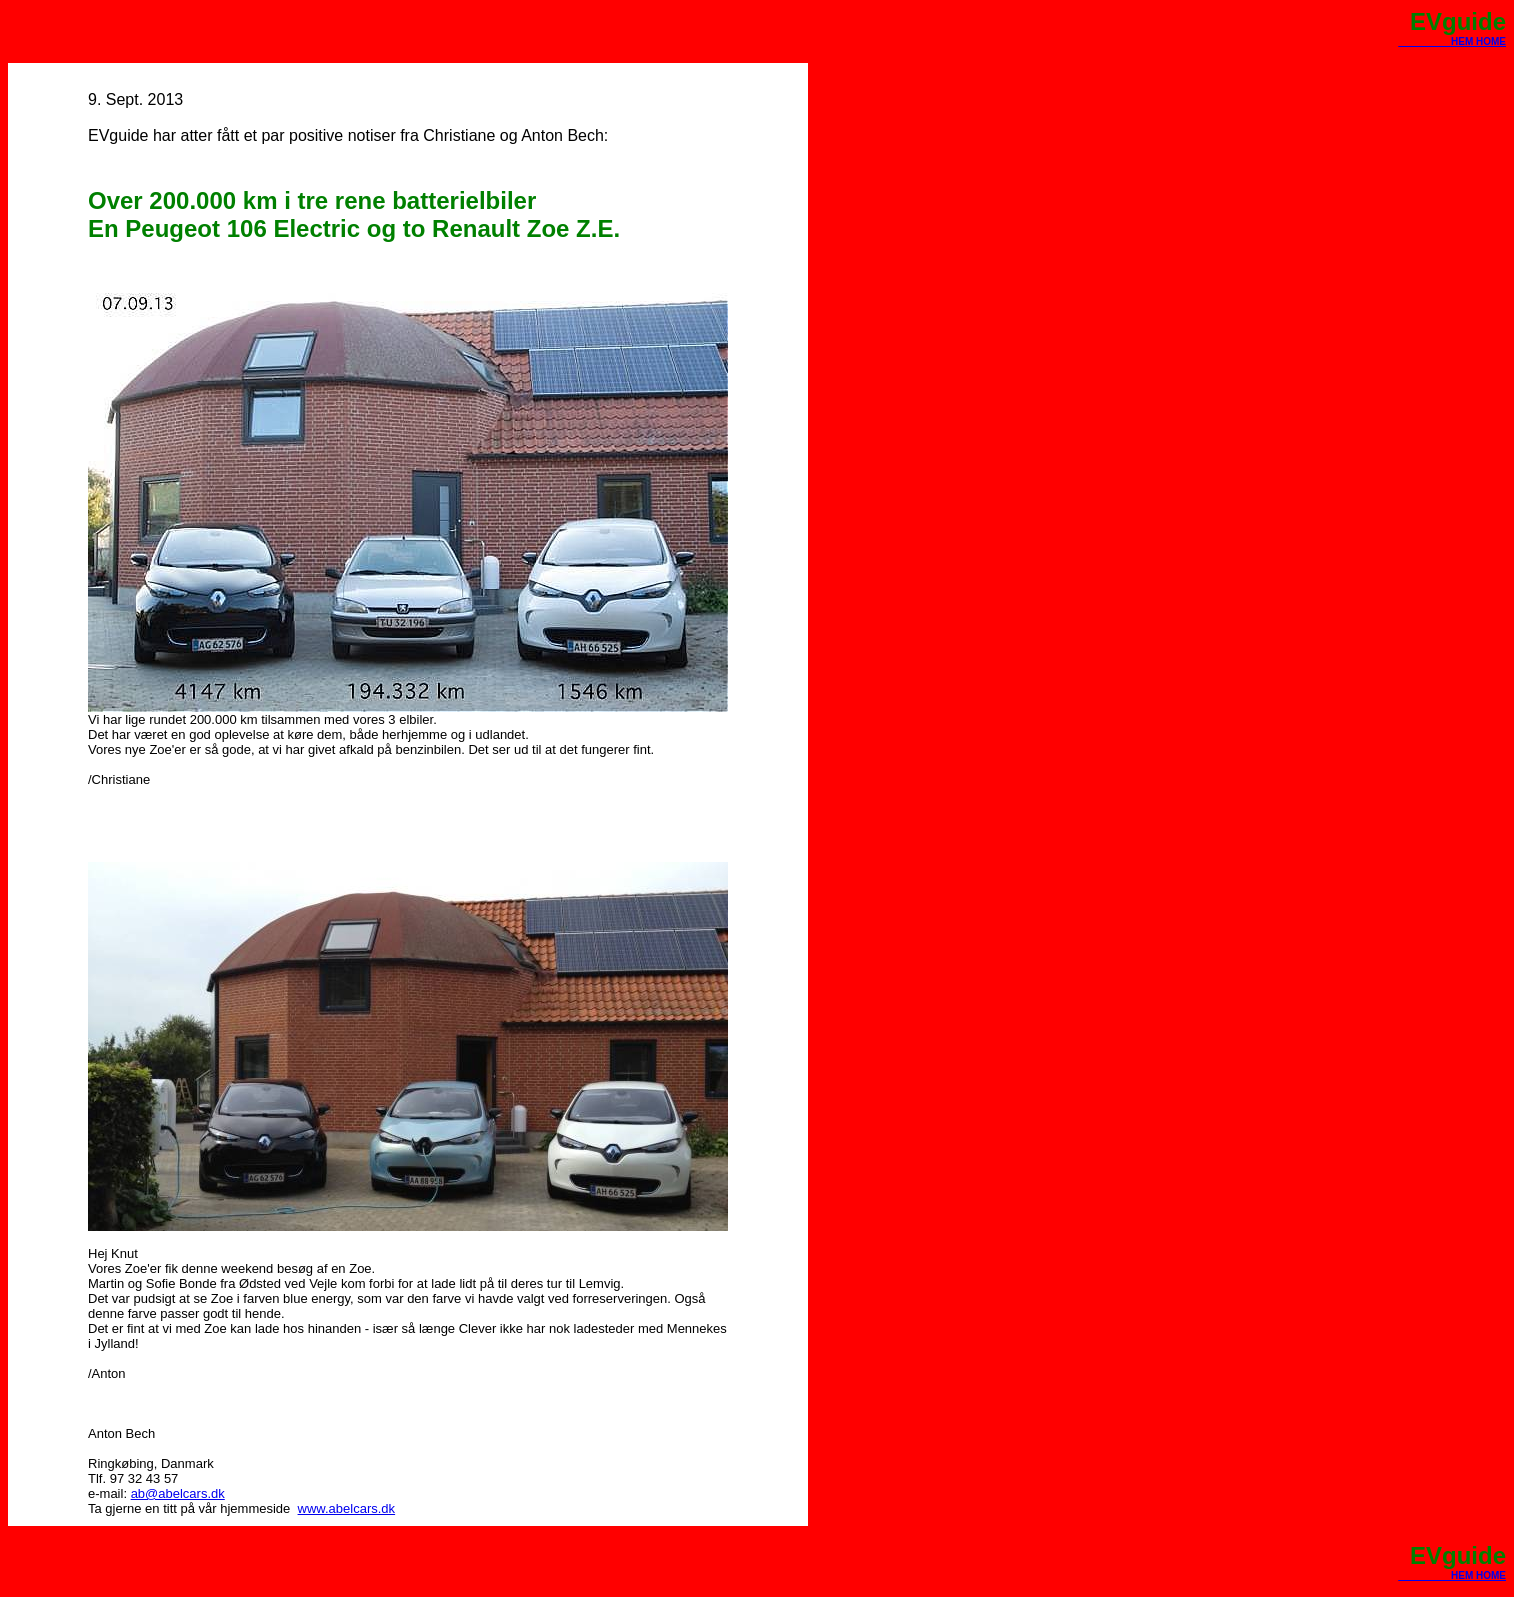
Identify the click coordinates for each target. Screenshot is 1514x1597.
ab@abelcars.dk (178, 1493)
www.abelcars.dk (347, 1508)
